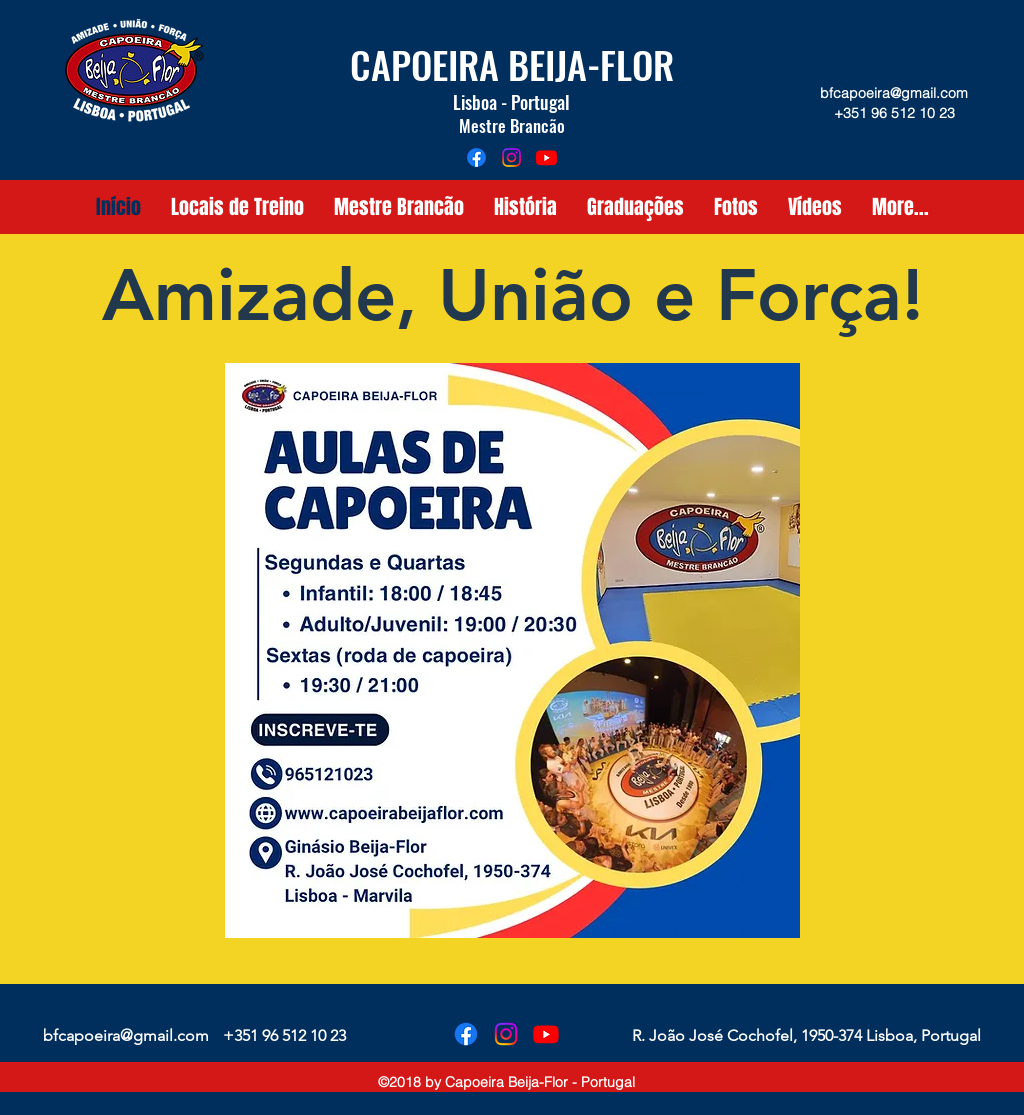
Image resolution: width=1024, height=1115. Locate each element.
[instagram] (511, 157)
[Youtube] (546, 157)
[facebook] (476, 157)
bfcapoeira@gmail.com (894, 93)
